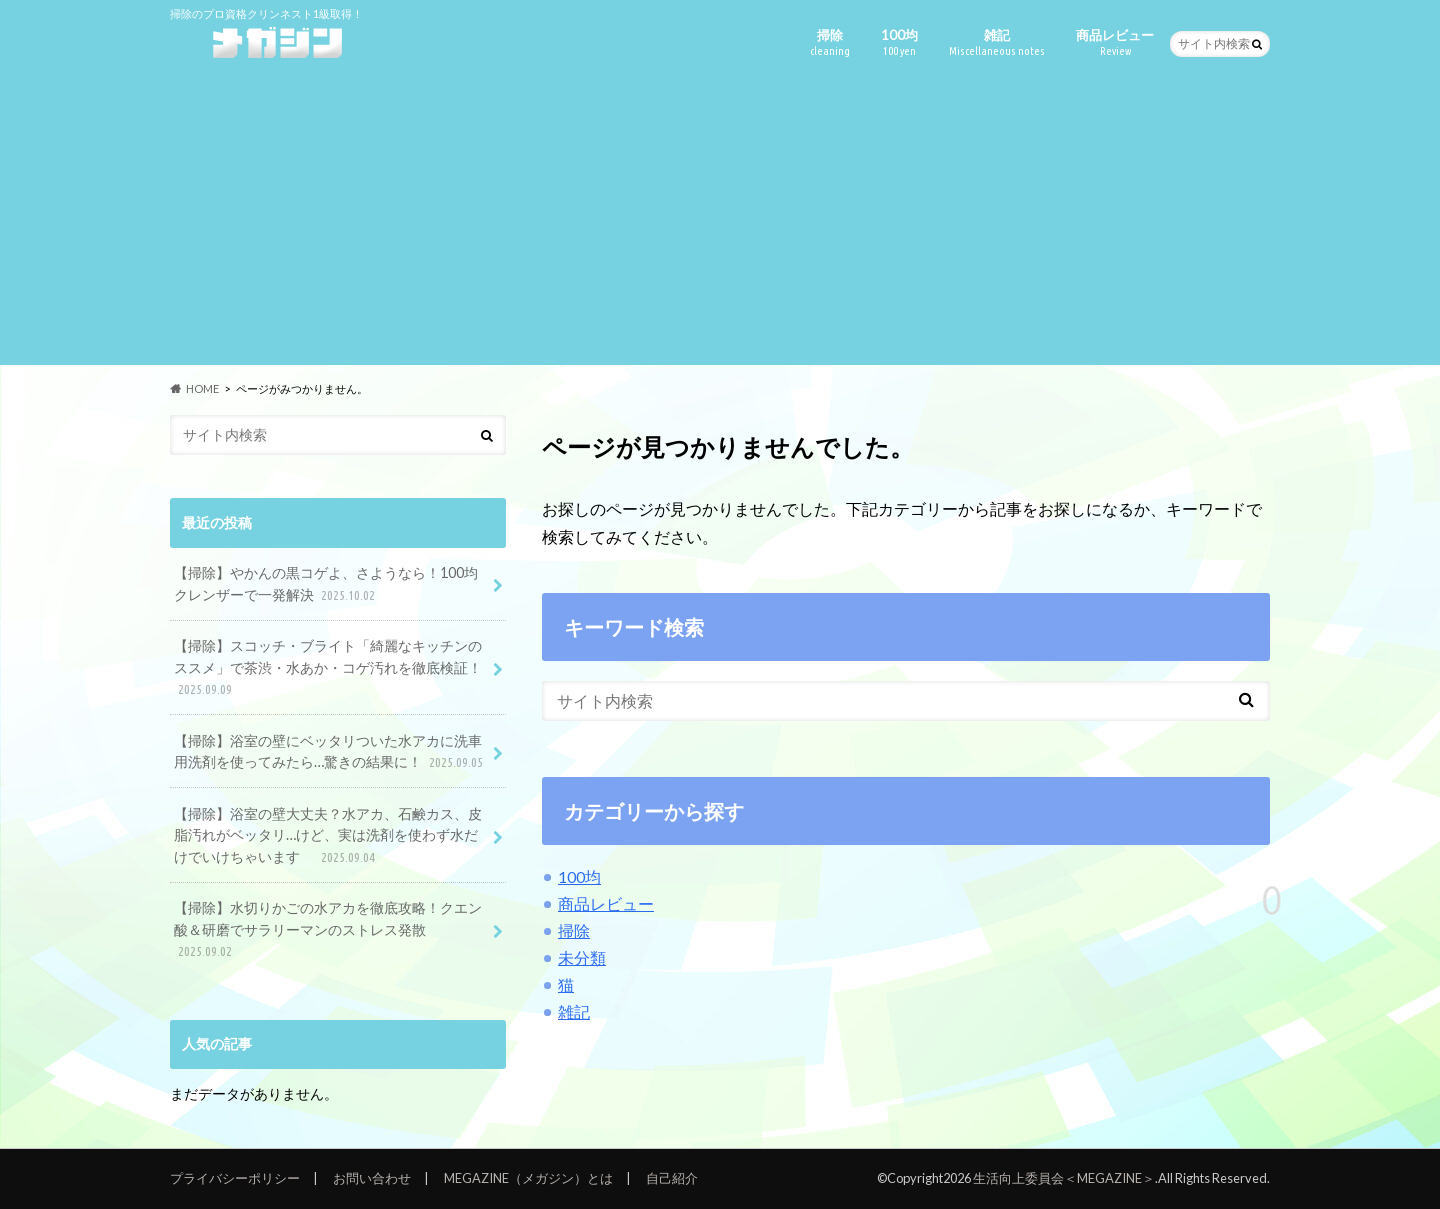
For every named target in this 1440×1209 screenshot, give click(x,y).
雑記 (997, 42)
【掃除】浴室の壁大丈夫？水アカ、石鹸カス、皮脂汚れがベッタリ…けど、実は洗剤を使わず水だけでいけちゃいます (328, 836)
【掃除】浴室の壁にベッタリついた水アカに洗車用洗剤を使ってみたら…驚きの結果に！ (330, 752)
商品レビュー (1115, 42)
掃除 (830, 42)
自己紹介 (672, 1178)
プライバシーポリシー (235, 1178)
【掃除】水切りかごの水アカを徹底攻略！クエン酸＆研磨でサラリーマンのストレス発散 (328, 930)
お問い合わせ (372, 1178)
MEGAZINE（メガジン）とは (528, 1178)
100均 (899, 42)
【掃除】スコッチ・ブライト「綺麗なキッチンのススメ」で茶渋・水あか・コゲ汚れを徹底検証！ (328, 668)
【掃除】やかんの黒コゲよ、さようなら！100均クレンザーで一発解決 (326, 584)
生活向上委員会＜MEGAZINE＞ (1064, 1178)
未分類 (582, 957)
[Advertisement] (720, 225)
